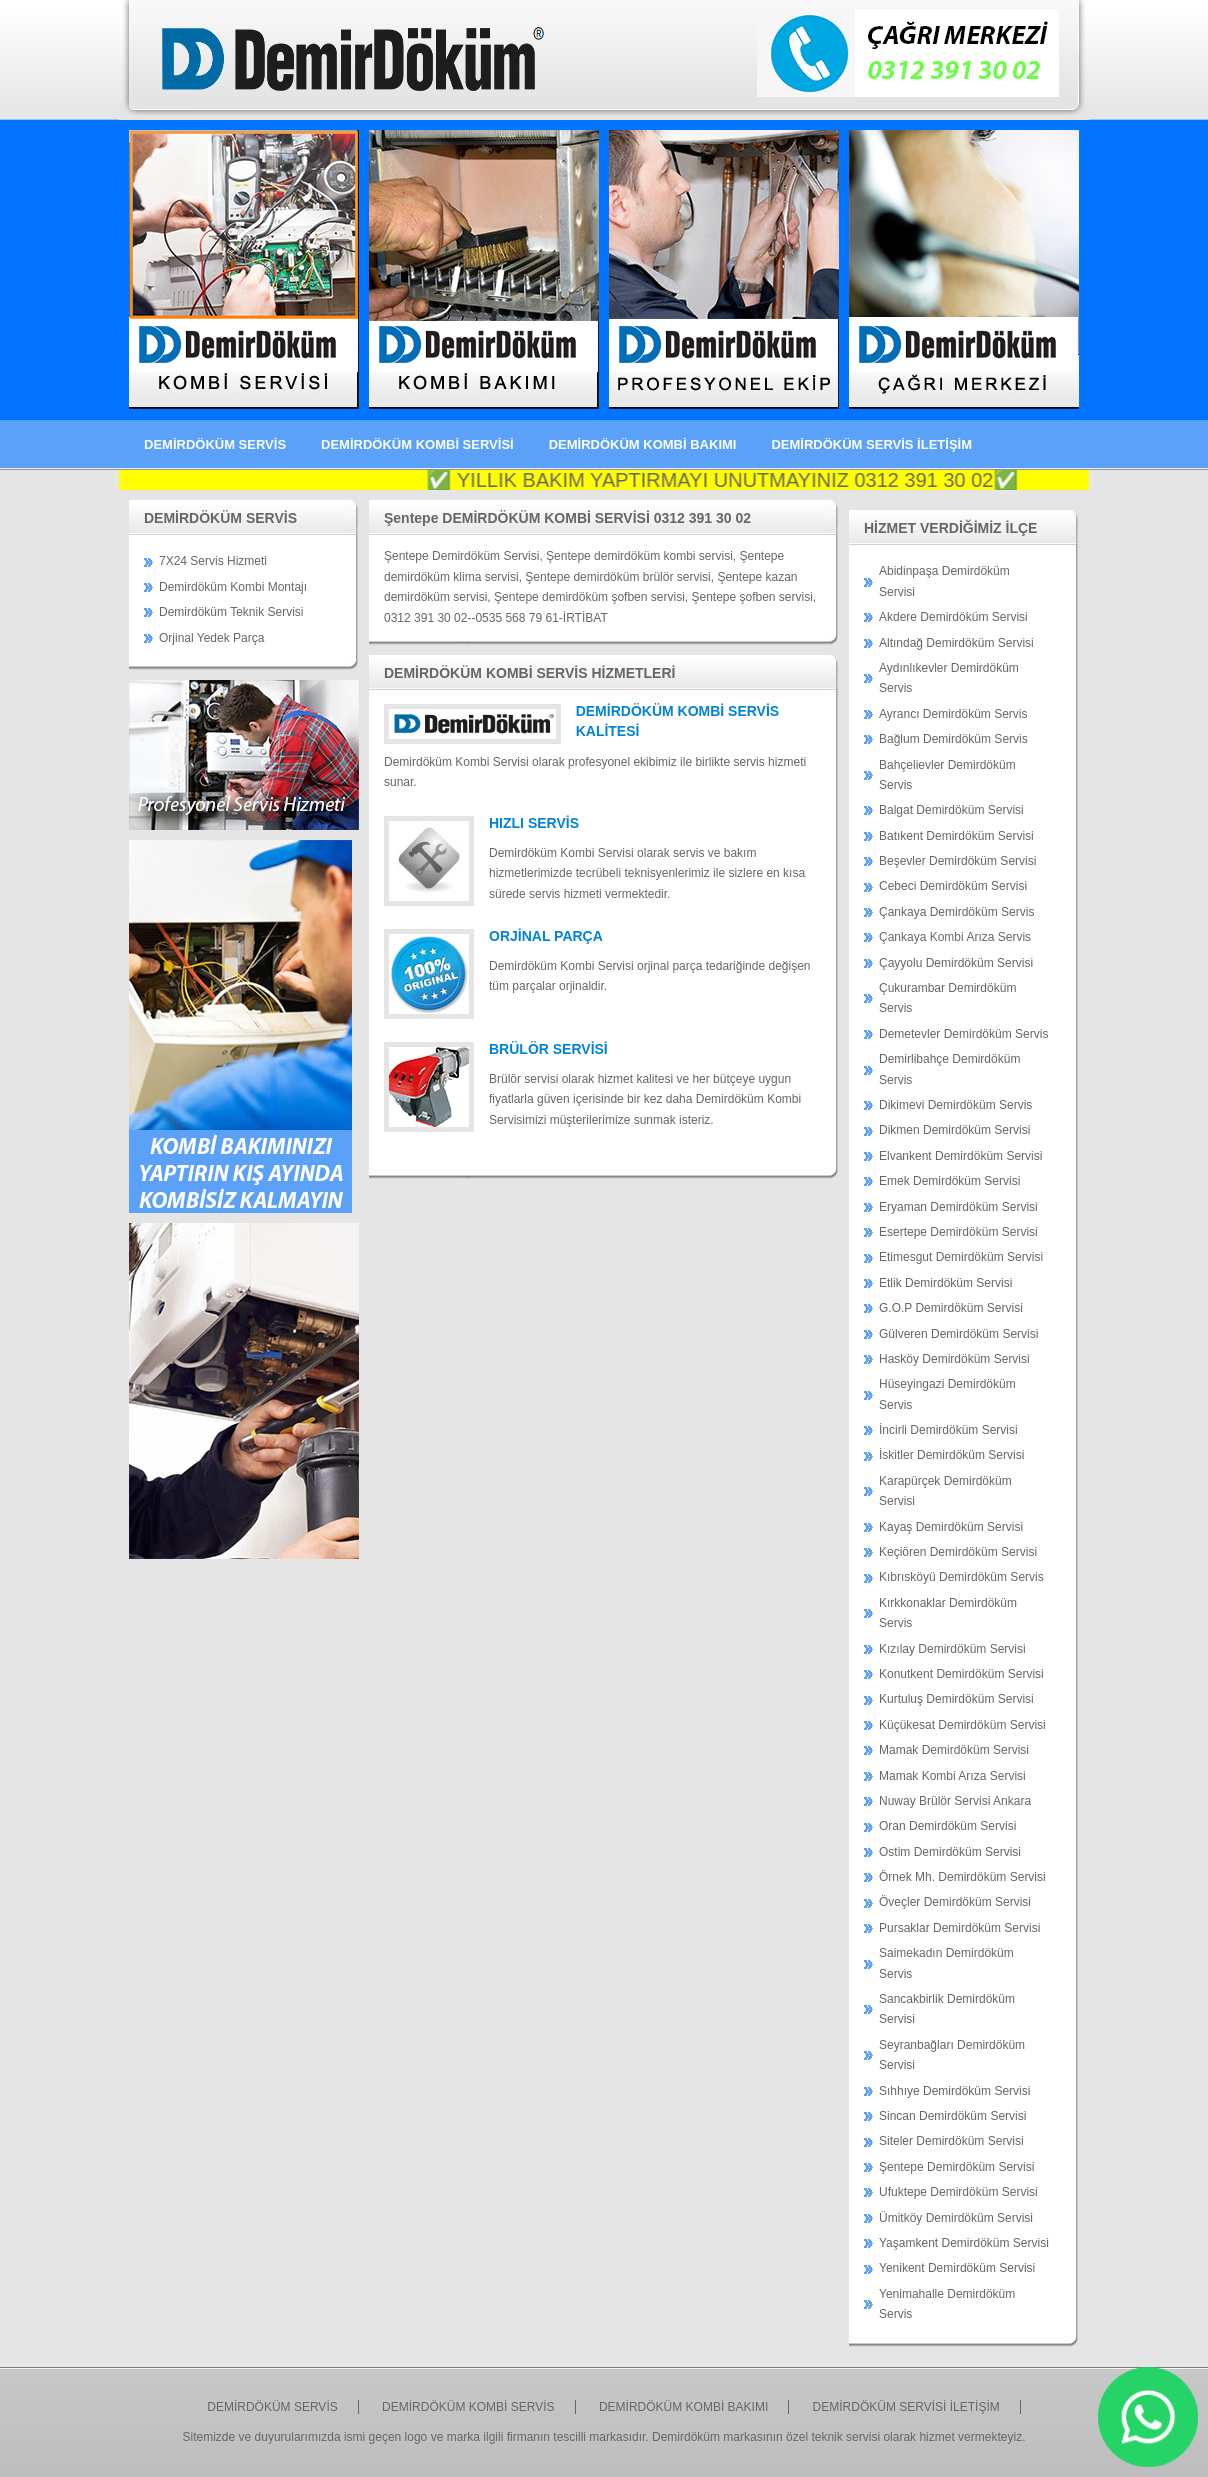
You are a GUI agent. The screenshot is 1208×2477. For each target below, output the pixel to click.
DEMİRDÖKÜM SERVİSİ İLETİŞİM (906, 2407)
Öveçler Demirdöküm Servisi (955, 1902)
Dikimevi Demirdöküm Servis (955, 1105)
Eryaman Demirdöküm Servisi (958, 1207)
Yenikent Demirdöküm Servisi (957, 2268)
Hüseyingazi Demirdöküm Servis (947, 1394)
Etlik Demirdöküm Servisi (945, 1283)
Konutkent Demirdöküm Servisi (961, 1674)
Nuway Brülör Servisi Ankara (955, 1801)
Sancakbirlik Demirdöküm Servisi (947, 2009)
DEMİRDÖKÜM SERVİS (215, 444)
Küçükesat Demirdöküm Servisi (962, 1725)
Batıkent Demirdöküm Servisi (956, 836)
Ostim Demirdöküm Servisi (950, 1852)
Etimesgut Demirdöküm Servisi (961, 1257)
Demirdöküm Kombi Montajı (233, 587)
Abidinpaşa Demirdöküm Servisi (944, 581)
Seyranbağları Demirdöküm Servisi (952, 2055)
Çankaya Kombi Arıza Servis (955, 937)
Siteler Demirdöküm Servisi (951, 2141)
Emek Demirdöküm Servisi (949, 1181)
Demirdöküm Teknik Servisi (231, 612)
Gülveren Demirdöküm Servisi (958, 1334)
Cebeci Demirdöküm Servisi (953, 886)
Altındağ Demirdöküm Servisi (956, 643)
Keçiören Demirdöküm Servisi (958, 1552)
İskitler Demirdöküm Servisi (951, 1455)
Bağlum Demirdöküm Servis (953, 739)
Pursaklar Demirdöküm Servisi (959, 1928)
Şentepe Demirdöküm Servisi (956, 2167)
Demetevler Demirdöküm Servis (963, 1034)
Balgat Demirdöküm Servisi (951, 810)
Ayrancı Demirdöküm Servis (953, 714)
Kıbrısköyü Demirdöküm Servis (961, 1577)
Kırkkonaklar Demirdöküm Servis (948, 1613)
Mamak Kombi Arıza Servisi (952, 1776)
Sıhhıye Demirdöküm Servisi (954, 2091)
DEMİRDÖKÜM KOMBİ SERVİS (468, 2407)
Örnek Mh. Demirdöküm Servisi (962, 1877)
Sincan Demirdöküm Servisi (952, 2116)
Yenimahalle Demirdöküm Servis (947, 2304)
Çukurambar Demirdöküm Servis (947, 998)
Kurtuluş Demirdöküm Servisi (956, 1699)
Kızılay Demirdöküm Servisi (952, 1649)
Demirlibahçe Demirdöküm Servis (949, 1069)
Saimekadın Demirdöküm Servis (946, 1963)
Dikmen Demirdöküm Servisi (954, 1130)
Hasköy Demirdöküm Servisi (954, 1359)
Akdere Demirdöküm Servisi (953, 617)
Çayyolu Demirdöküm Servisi (956, 963)
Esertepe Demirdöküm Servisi (958, 1232)
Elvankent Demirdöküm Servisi (960, 1156)
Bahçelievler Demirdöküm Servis (947, 775)
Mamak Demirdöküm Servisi (954, 1750)
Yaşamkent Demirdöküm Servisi (964, 2243)
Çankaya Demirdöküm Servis (956, 912)
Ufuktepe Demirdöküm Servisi (958, 2192)
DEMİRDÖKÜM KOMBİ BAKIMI (643, 444)
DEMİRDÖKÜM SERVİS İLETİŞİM (871, 444)
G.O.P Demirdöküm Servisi (951, 1308)
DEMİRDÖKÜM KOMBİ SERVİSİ (417, 444)
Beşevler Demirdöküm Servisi (957, 861)
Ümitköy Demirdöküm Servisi (956, 2218)
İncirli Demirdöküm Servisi (948, 1430)
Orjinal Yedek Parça (211, 638)
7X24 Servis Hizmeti (213, 561)
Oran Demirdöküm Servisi (947, 1826)
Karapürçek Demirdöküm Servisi (945, 1491)
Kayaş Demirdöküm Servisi (951, 1527)
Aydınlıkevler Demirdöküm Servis (949, 678)
